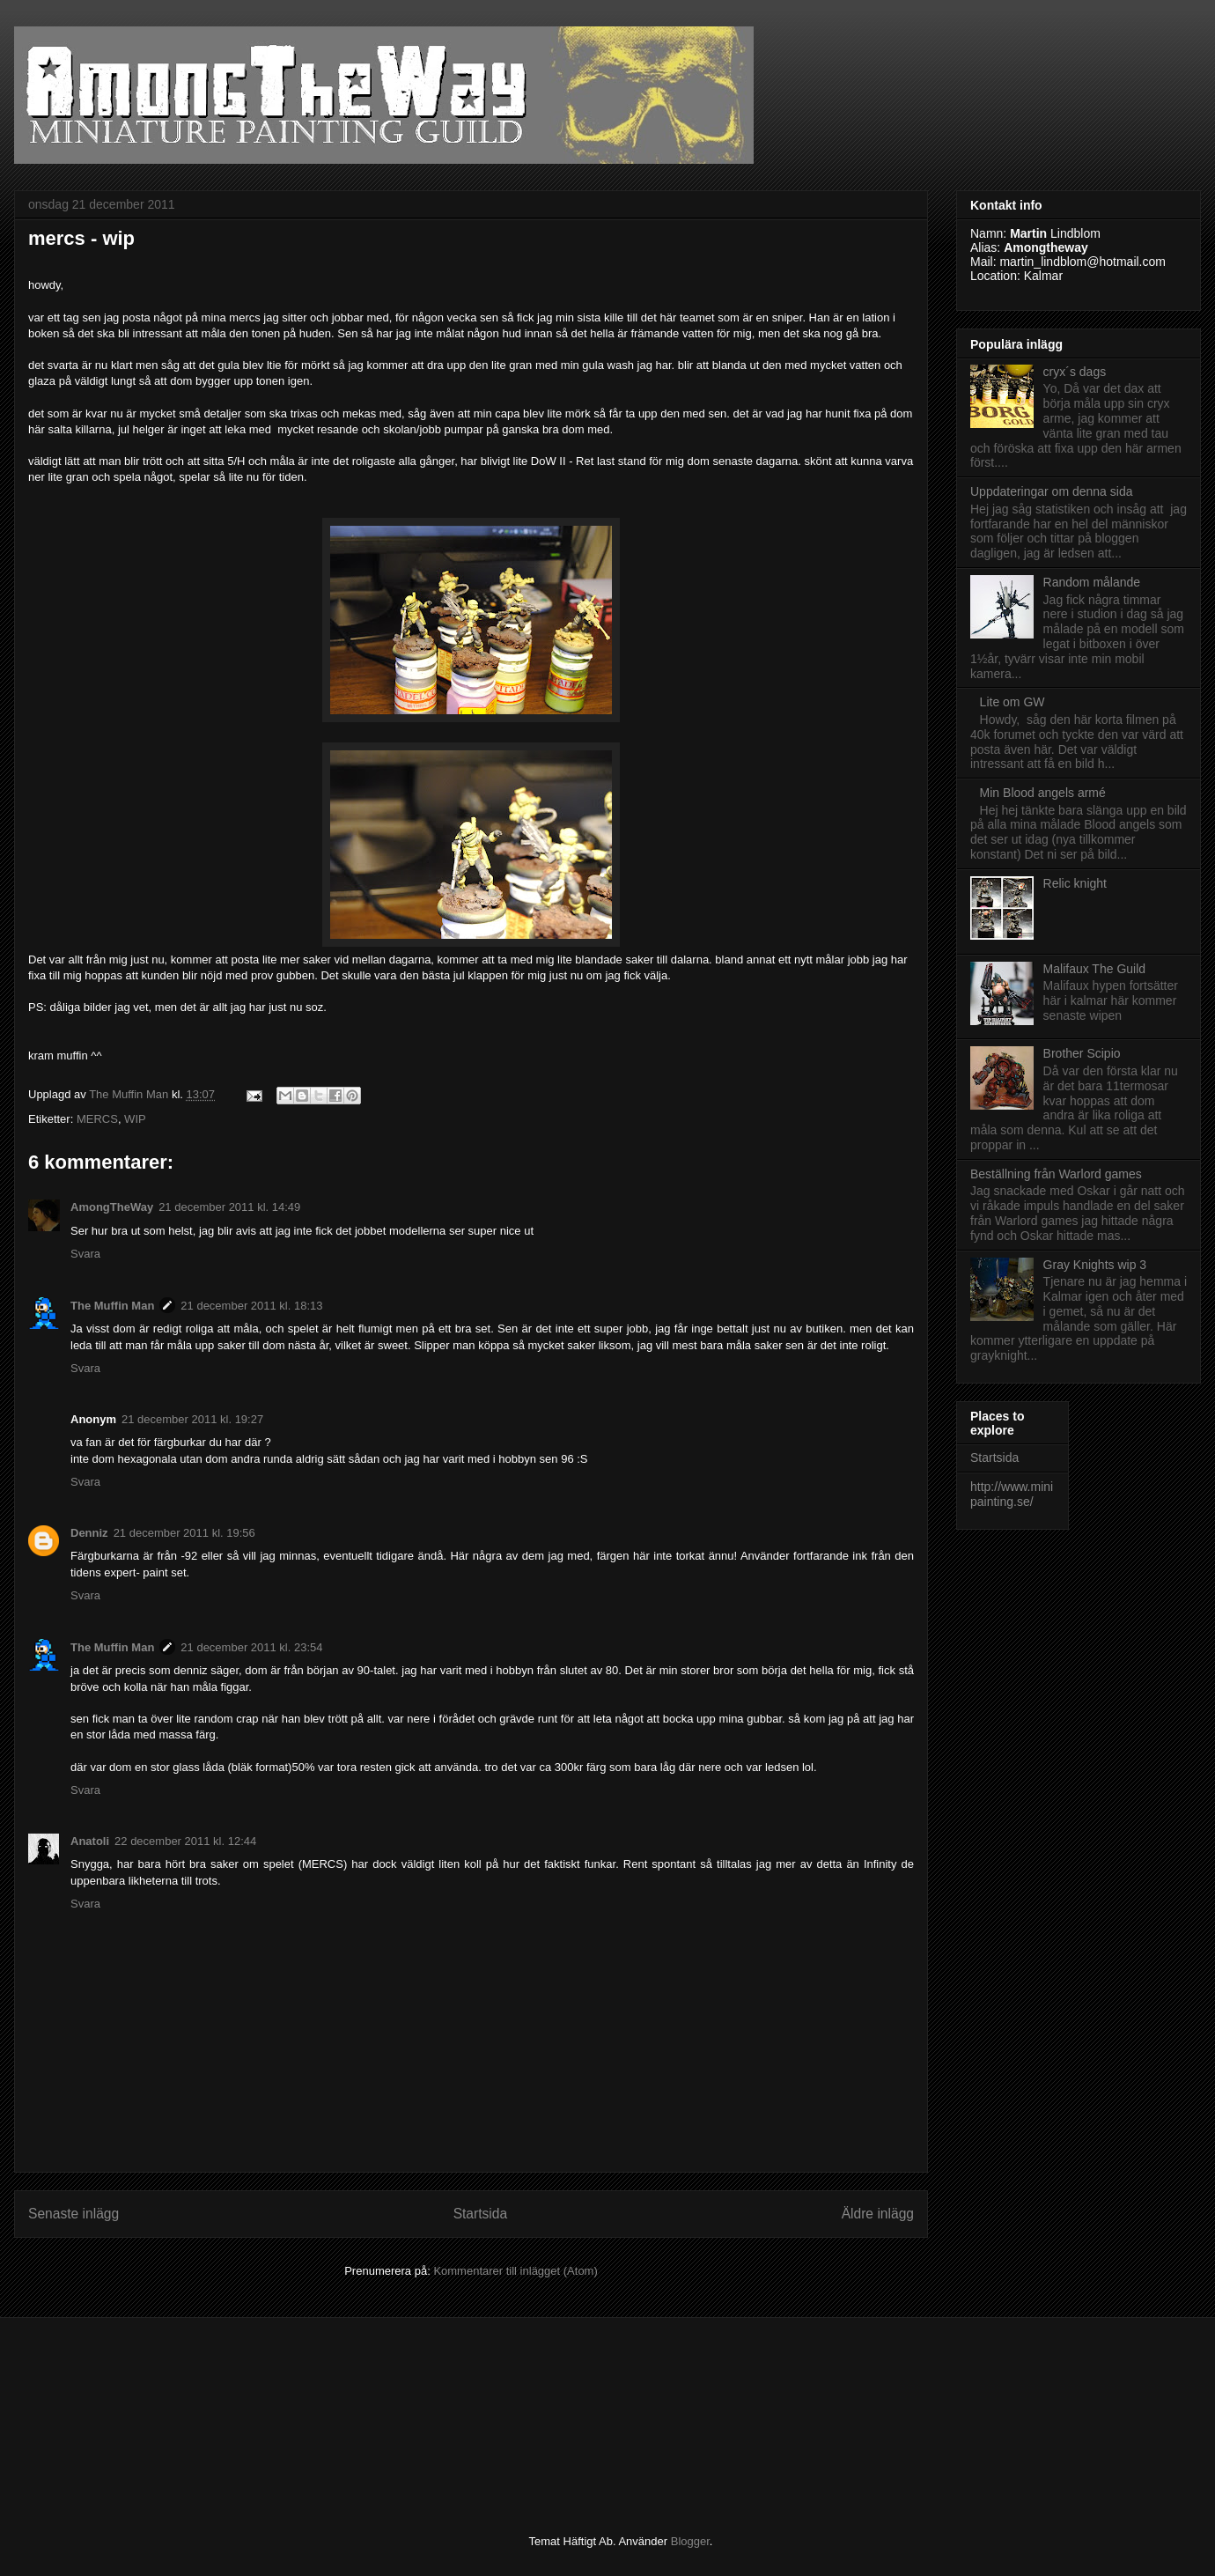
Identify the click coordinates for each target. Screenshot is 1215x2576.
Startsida (480, 2213)
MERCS (97, 1119)
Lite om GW (1012, 702)
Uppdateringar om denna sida (1051, 491)
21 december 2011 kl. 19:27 (192, 1419)
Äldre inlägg (878, 2213)
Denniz (89, 1532)
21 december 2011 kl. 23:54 (251, 1647)
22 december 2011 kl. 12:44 (185, 1841)
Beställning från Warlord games (1056, 1174)
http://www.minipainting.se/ (1011, 1494)
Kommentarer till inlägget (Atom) (515, 2270)
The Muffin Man (112, 1305)
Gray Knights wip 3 (1095, 1265)
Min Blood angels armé (1043, 793)
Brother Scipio (1082, 1053)
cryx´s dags (1075, 372)
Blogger (690, 2541)
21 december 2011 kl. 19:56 (184, 1532)
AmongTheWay (111, 1207)
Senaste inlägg (73, 2213)
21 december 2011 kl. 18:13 (251, 1305)
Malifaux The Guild (1094, 969)
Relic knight (1075, 883)
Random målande (1092, 582)
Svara (85, 1253)
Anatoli (89, 1841)
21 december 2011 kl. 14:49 (229, 1207)
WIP (135, 1119)
